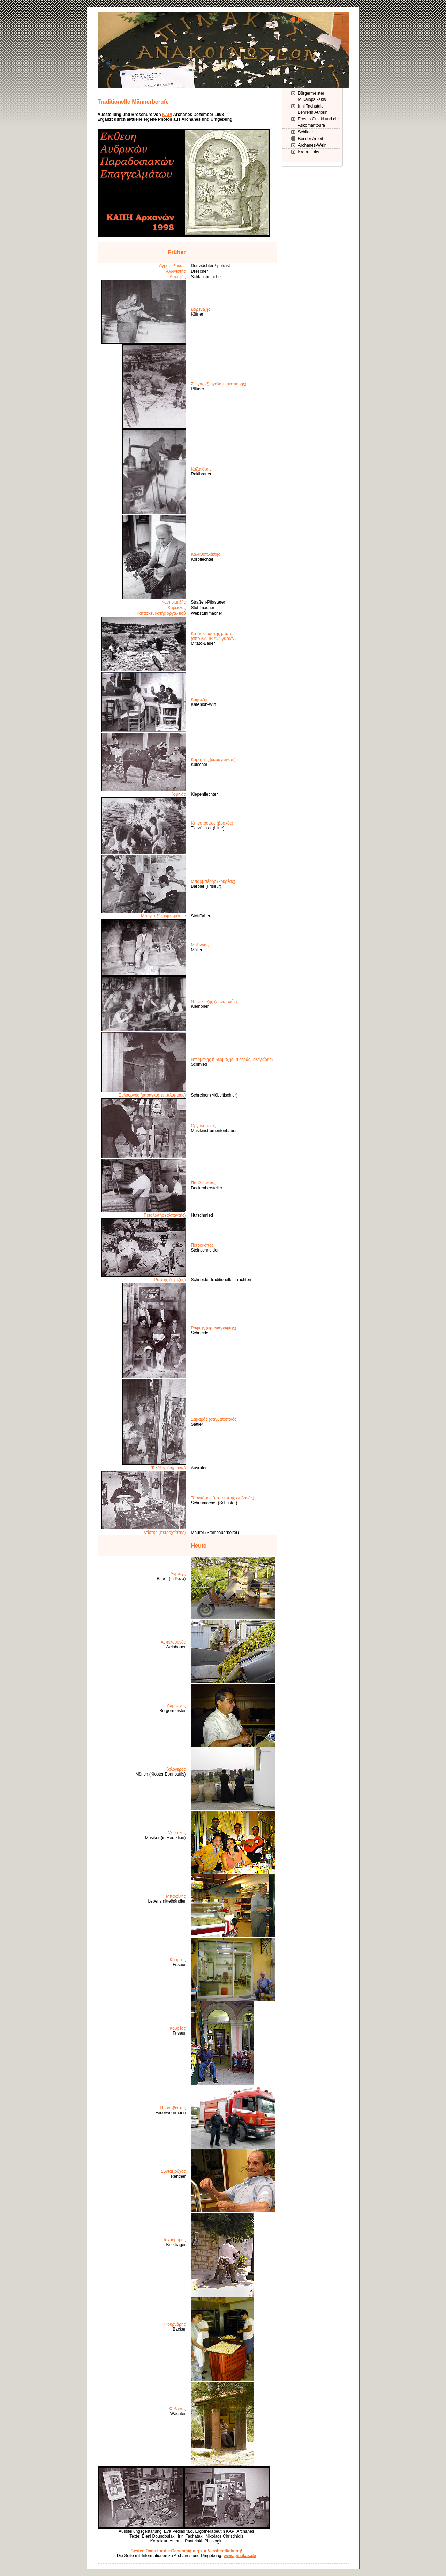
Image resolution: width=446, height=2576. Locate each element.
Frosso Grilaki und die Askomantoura (318, 122)
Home (304, 19)
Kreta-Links (308, 151)
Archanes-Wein (312, 145)
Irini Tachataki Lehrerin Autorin (313, 109)
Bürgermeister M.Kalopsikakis (312, 96)
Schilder (305, 132)
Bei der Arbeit (310, 138)
